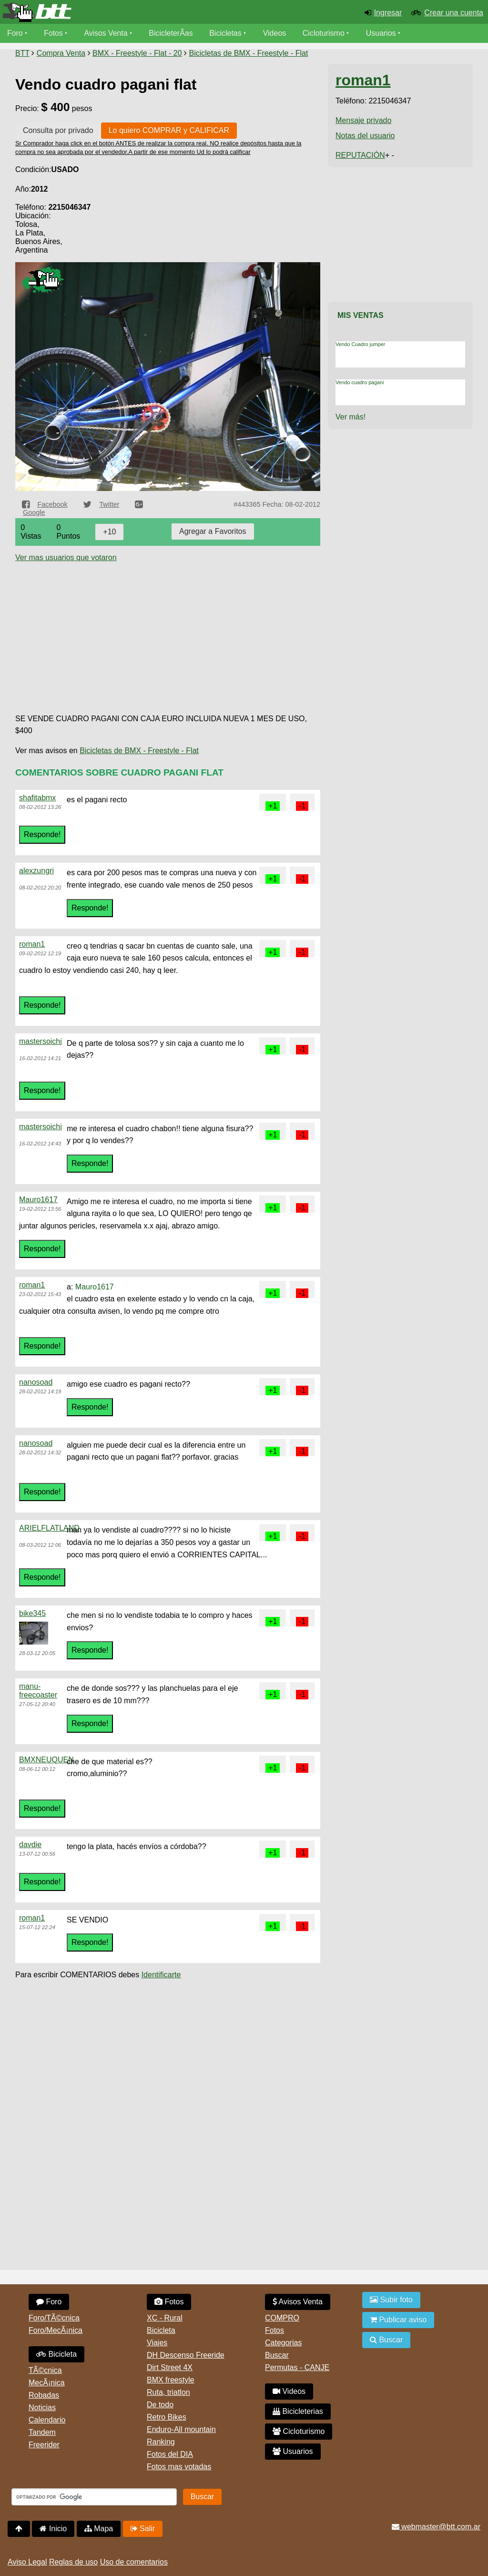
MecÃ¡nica (47, 2383)
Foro (15, 33)
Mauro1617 (38, 1200)
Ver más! (351, 417)
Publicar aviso (398, 2320)
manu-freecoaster (38, 1690)
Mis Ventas (360, 315)
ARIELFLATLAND (49, 1528)
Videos (275, 33)
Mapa (98, 2529)
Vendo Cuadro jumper (360, 344)
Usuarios (382, 33)
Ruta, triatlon (168, 2392)
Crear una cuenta (453, 13)
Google (34, 512)
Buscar (277, 2355)
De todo (160, 2405)
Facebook (52, 504)
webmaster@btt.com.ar (436, 2527)
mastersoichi (40, 1041)
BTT (22, 53)
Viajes (157, 2343)
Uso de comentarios (134, 2562)
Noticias (42, 2407)
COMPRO (282, 2318)
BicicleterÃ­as (172, 33)
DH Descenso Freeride (185, 2355)
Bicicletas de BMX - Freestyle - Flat (248, 53)
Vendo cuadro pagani (360, 382)
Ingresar (388, 13)
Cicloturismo (325, 33)
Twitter (109, 504)
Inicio (53, 2529)
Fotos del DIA (170, 2454)
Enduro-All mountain (181, 2429)
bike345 (32, 1613)
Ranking (161, 2442)
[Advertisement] (167, 628)
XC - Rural (165, 2318)
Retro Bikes (166, 2417)
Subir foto (391, 2300)
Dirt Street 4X (170, 2367)
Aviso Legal (27, 2562)
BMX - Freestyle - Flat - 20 (137, 53)
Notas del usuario (365, 136)
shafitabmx (37, 798)
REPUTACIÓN (360, 155)
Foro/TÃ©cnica (54, 2318)
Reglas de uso (73, 2562)
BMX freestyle (170, 2380)
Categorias (283, 2343)
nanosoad (35, 1382)
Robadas (44, 2395)
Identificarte (161, 1975)
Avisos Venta (107, 33)
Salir (143, 2529)
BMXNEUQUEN (46, 1760)
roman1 (32, 944)
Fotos (53, 33)
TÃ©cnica (45, 2370)
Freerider (44, 2445)
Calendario (47, 2420)
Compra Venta (61, 53)
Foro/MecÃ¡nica (55, 2330)
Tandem (42, 2432)
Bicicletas (228, 33)
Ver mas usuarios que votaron (66, 557)
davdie (30, 1844)
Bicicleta (56, 2354)
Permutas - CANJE (297, 2367)
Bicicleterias (298, 2411)
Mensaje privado (363, 120)
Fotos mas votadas (179, 2467)
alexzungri (36, 871)
